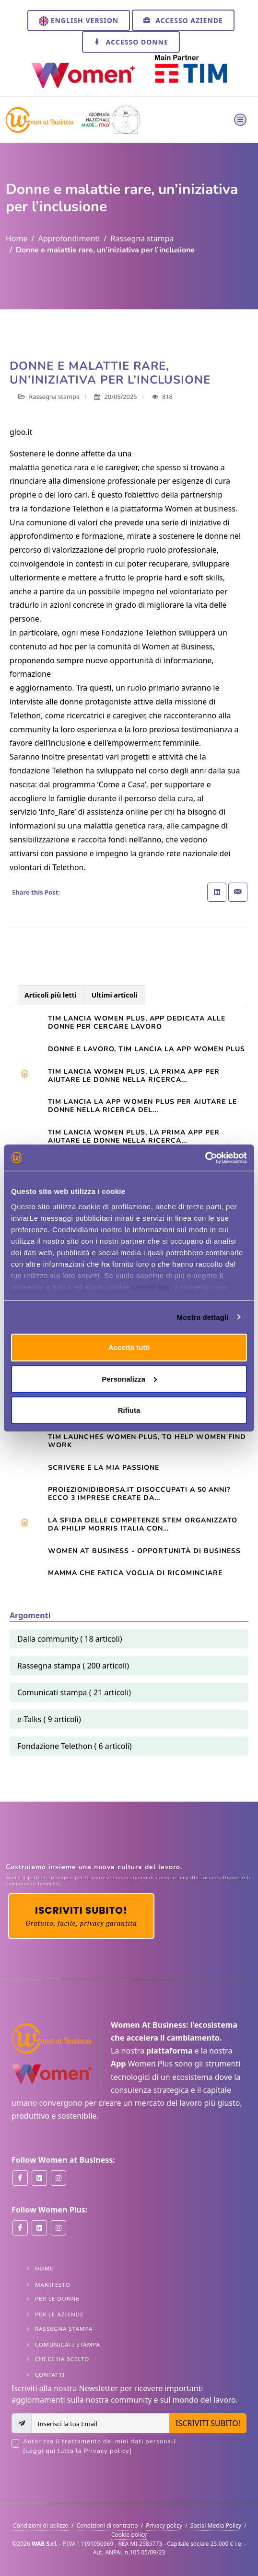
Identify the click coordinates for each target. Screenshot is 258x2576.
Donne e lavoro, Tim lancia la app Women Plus (146, 1049)
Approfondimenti (69, 238)
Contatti (50, 2374)
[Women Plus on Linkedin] (39, 2228)
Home (17, 238)
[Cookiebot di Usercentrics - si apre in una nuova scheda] (205, 1157)
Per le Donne (57, 2298)
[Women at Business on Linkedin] (39, 2178)
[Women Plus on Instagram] (58, 2228)
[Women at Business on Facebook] (20, 2178)
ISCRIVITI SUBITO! (208, 2423)
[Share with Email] (237, 892)
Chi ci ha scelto (62, 2358)
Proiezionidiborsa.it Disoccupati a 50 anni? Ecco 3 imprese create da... (139, 1493)
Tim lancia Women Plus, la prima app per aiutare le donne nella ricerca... (134, 1075)
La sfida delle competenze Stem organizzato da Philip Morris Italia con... (142, 1524)
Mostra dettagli (202, 1317)
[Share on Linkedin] (216, 892)
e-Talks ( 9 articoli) (49, 1719)
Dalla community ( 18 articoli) (69, 1639)
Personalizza (129, 1378)
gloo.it (21, 432)
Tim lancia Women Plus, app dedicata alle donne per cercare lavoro (136, 1022)
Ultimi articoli (115, 994)
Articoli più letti (50, 994)
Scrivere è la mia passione (103, 1467)
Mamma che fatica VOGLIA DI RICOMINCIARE (135, 1572)
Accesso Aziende (183, 20)
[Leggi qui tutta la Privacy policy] (77, 2451)
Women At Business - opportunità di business (144, 1550)
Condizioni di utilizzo (41, 2525)
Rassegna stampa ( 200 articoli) (73, 1665)
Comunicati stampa (67, 2344)
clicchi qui (150, 1286)
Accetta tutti (129, 1347)
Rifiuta (129, 1410)
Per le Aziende (59, 2314)
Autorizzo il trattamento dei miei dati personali (134, 2446)
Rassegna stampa (142, 238)
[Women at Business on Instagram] (58, 2178)
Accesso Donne (131, 41)
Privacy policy (164, 2525)
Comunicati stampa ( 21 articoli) (74, 1692)
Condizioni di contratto (107, 2525)
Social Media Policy (215, 2525)
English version (78, 21)
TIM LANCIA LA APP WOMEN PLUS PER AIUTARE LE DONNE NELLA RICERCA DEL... (142, 1105)
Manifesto (52, 2284)
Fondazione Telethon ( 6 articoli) (74, 1746)
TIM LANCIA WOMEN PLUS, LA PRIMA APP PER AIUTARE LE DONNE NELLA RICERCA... (134, 1136)
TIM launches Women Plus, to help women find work (147, 1441)
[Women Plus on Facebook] (20, 2228)
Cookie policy (129, 2535)
